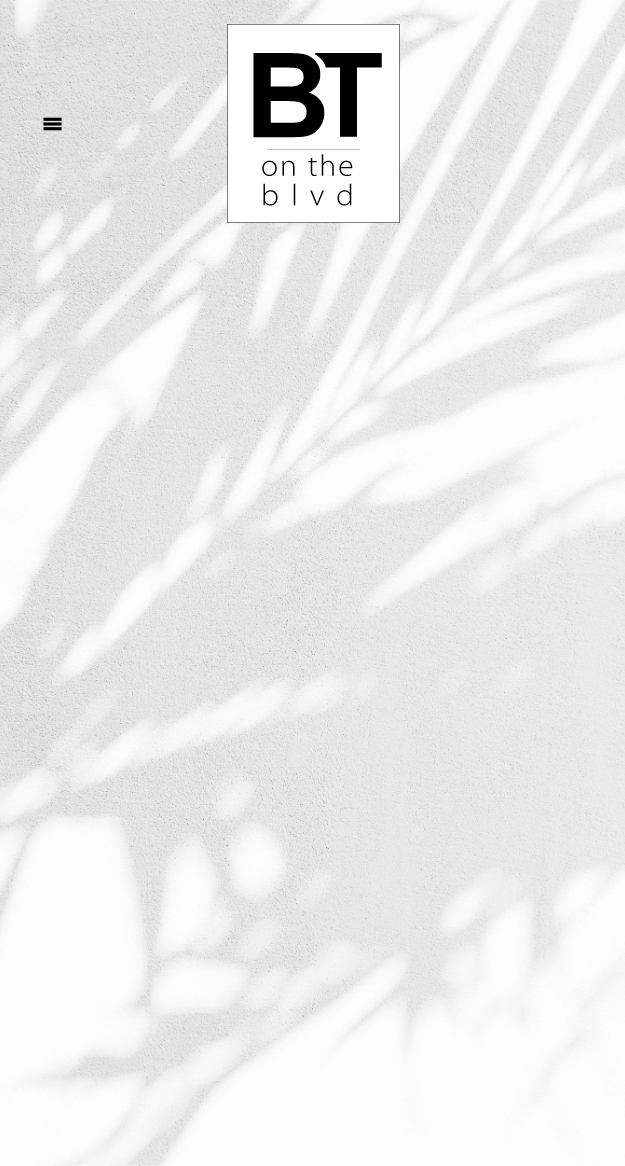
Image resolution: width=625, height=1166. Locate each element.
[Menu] (52, 123)
